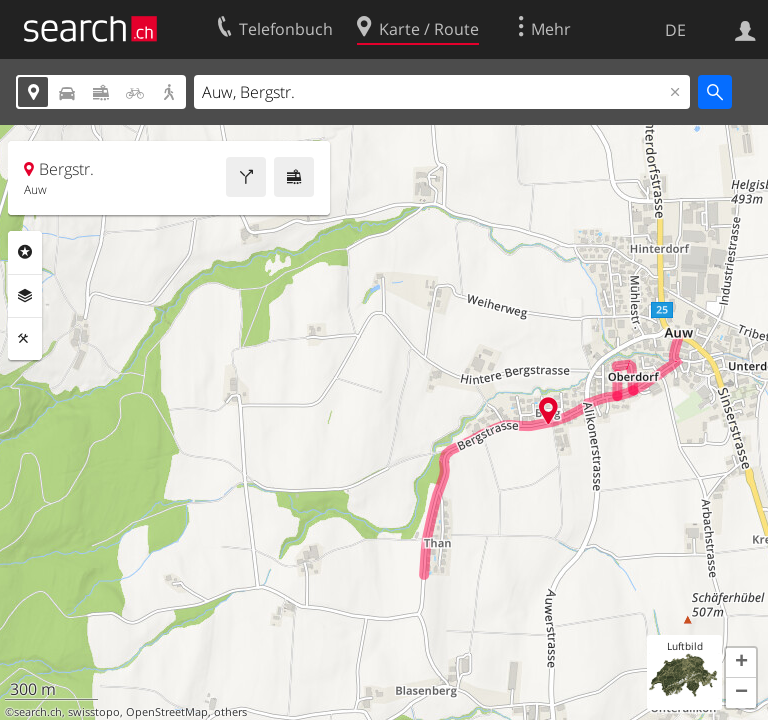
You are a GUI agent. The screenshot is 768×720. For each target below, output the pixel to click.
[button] (741, 663)
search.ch (38, 712)
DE (675, 30)
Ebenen (25, 296)
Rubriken (25, 252)
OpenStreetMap (167, 712)
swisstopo (94, 712)
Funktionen (25, 339)
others (230, 712)
